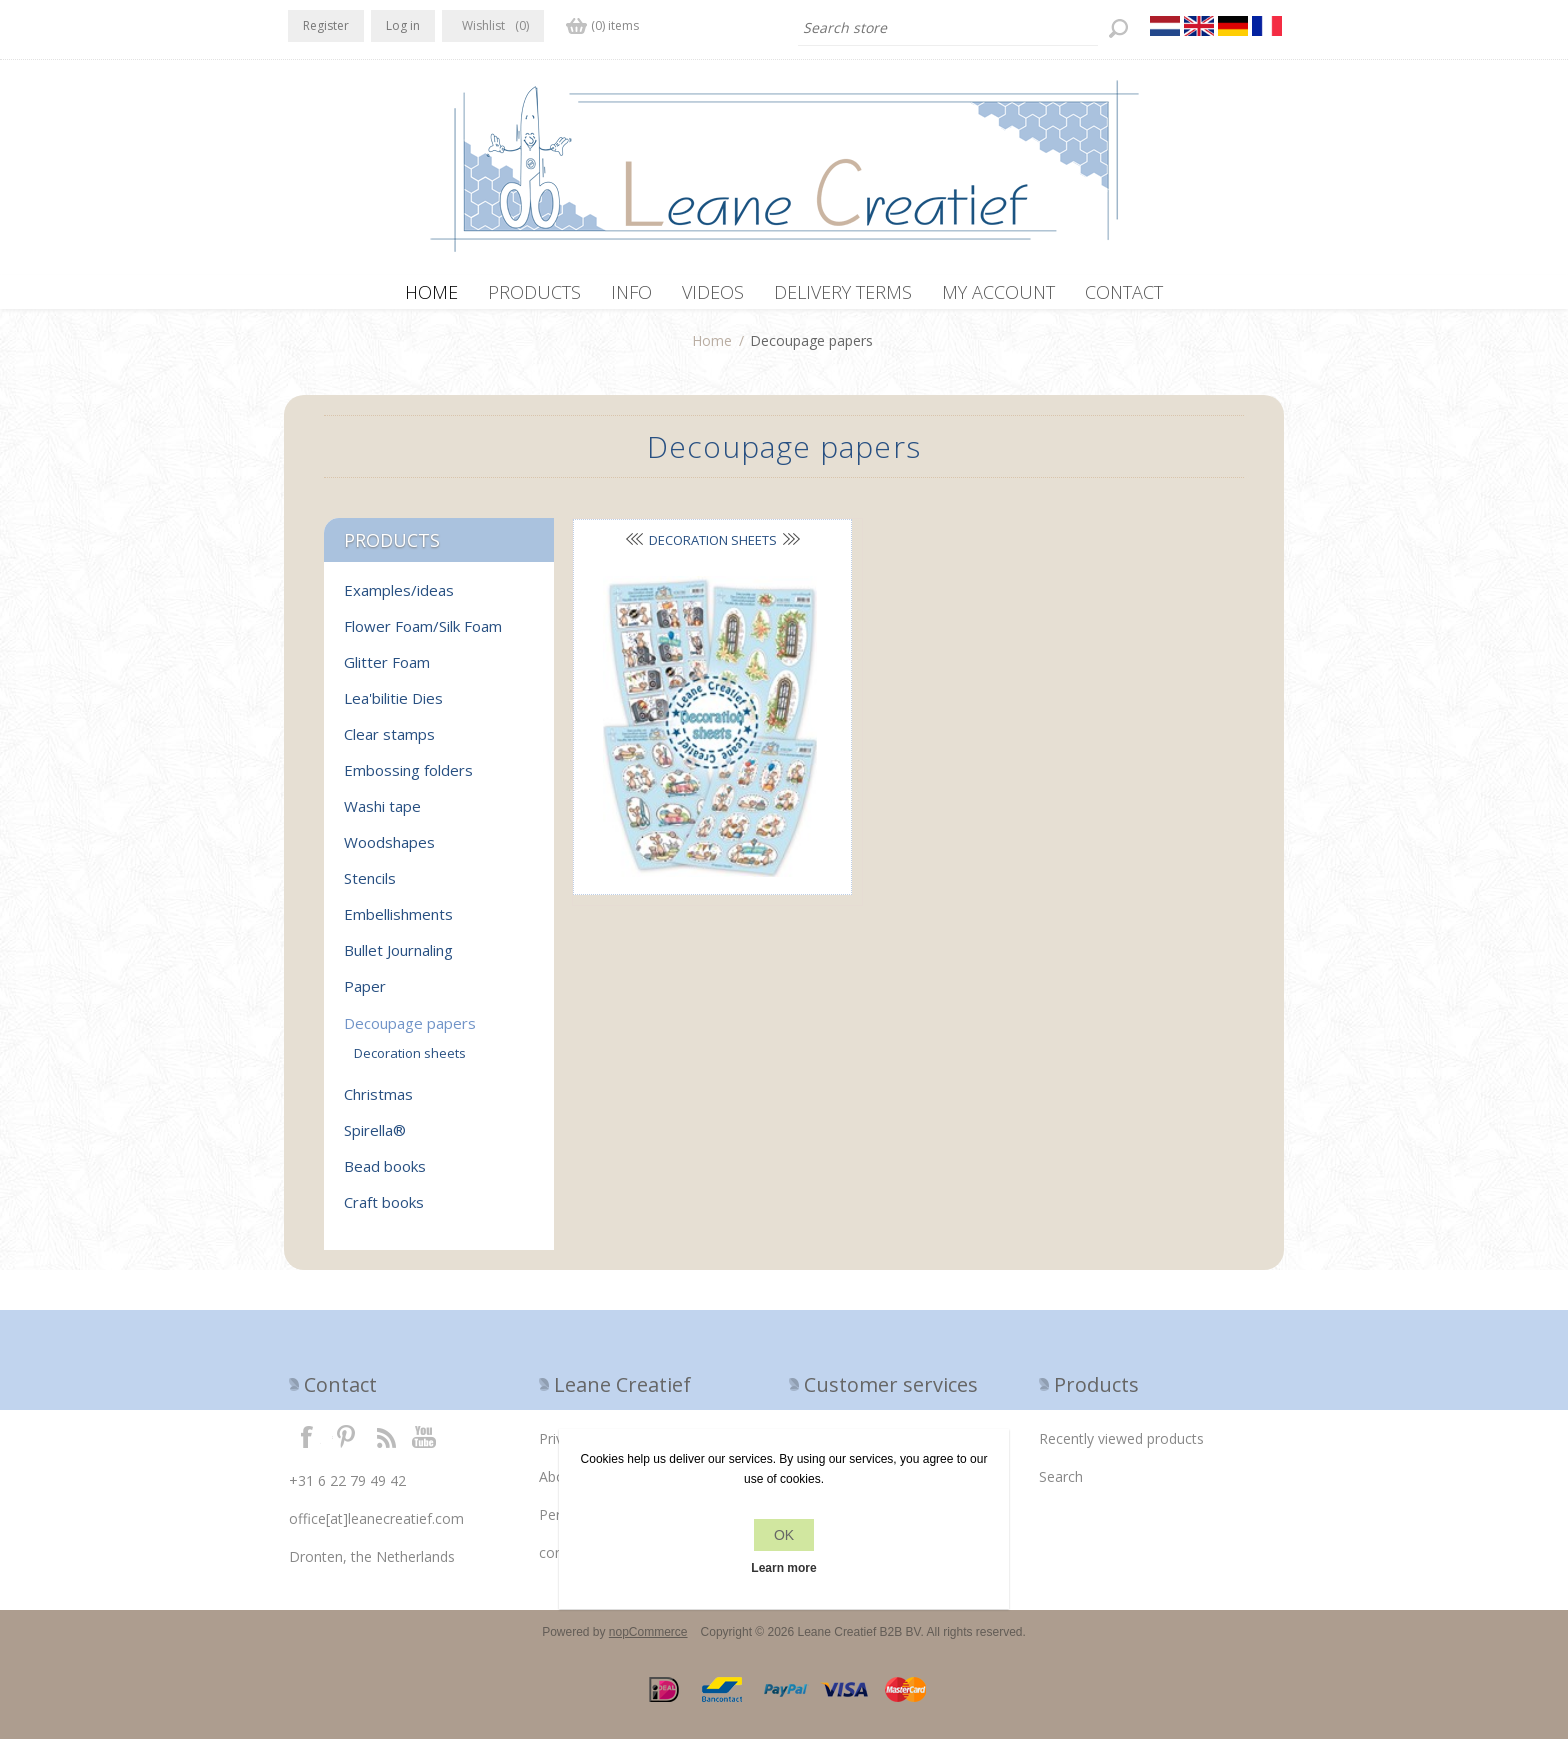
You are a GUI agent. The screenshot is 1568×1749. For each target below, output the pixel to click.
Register (326, 25)
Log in (403, 25)
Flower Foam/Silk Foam (423, 636)
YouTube (425, 1446)
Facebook (307, 1446)
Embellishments (398, 924)
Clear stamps (389, 744)
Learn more (783, 1568)
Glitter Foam (387, 672)
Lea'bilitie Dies (393, 708)
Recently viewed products (1121, 1448)
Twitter (346, 1446)
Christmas (378, 1104)
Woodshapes (389, 852)
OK (784, 1535)
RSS (386, 1446)
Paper (365, 996)
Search (1061, 1486)
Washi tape (382, 816)
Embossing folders (408, 780)
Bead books (385, 1176)
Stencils (370, 888)
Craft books (384, 1212)
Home (712, 350)
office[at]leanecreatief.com (376, 1528)
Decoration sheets (678, 550)
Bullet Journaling (398, 960)
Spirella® (375, 1140)
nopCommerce (648, 1642)
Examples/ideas (399, 600)
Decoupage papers (410, 1033)
